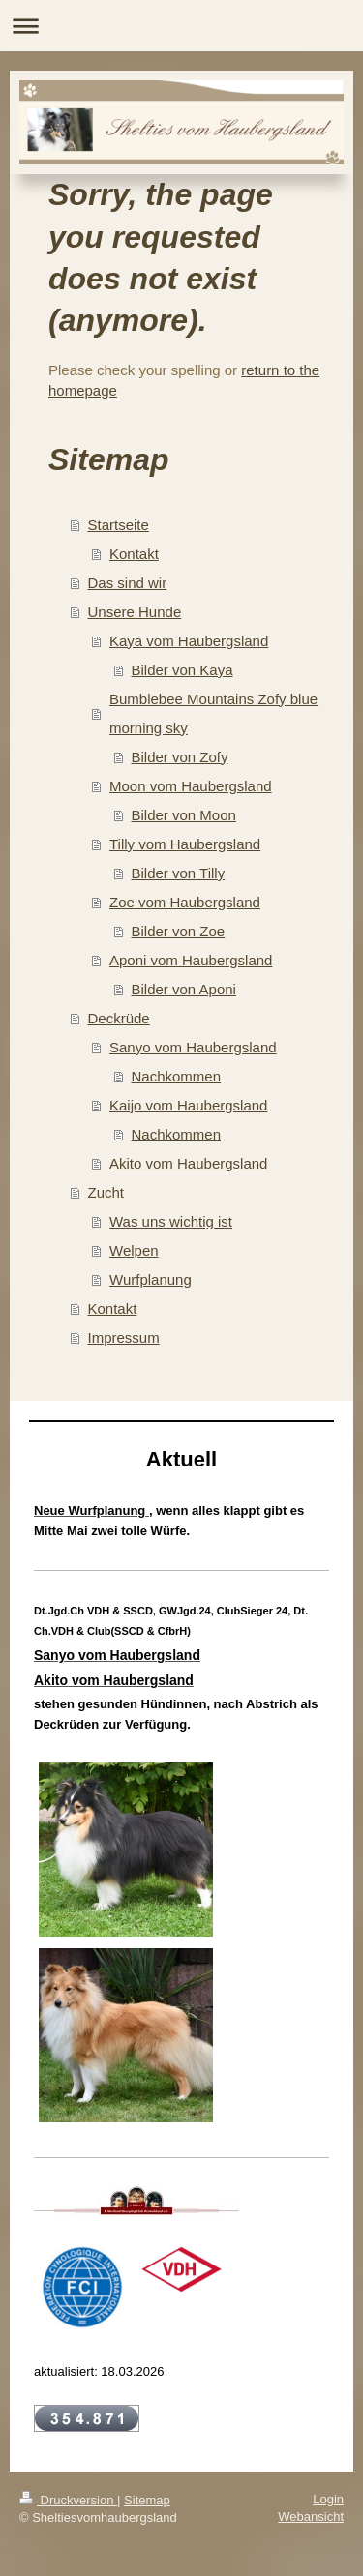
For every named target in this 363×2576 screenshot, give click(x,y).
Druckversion (68, 2500)
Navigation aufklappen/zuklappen (181, 25)
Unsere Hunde (135, 612)
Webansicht (311, 2516)
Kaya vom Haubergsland (188, 641)
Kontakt (134, 554)
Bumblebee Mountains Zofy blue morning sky (213, 713)
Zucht (106, 1192)
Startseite (118, 525)
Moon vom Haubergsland (190, 786)
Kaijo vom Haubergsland (188, 1105)
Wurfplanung (150, 1279)
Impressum (124, 1337)
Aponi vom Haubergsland (190, 960)
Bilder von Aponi (184, 989)
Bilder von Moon (184, 815)
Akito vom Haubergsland (188, 1163)
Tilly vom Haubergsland (184, 844)
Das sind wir (127, 583)
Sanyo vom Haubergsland (193, 1047)
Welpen (134, 1250)
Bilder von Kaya (182, 670)
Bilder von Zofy (180, 757)
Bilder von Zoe (179, 931)
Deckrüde (119, 1018)
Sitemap (147, 2500)
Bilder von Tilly (179, 873)
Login (328, 2499)
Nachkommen (177, 1076)
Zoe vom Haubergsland (184, 902)
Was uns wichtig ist (170, 1221)
